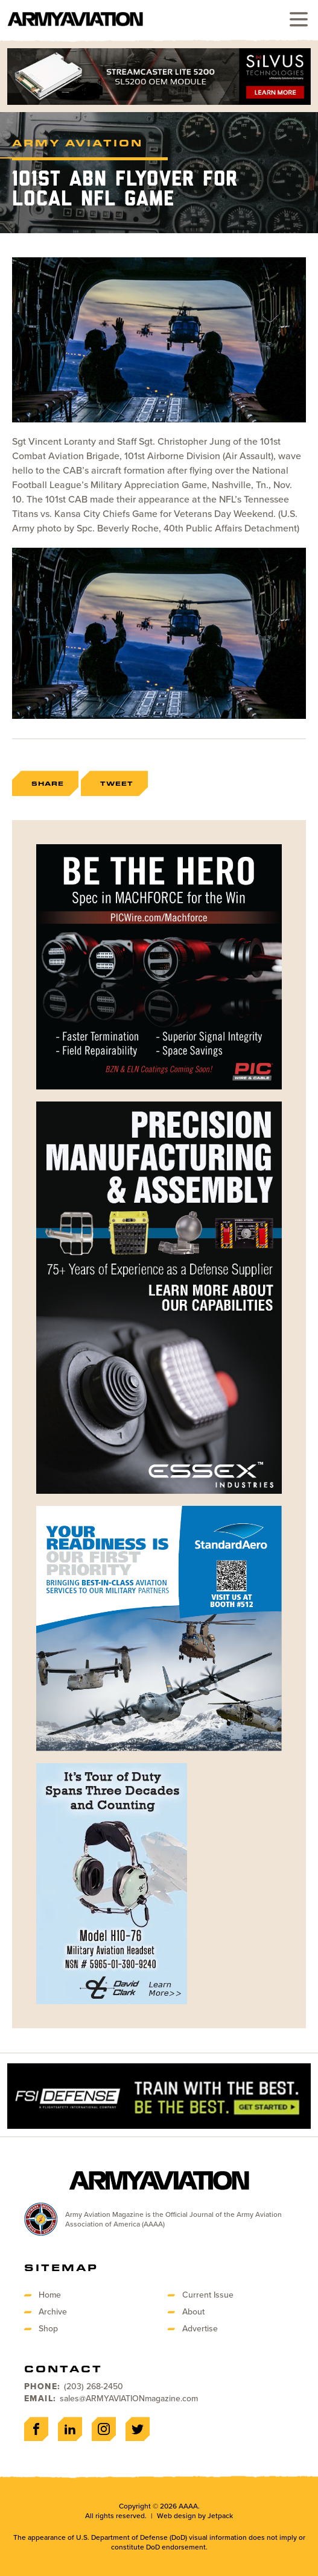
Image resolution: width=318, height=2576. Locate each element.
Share (47, 783)
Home (50, 2295)
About (193, 2311)
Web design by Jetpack (195, 2515)
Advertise (200, 2328)
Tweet (116, 783)
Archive (53, 2311)
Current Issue (208, 2295)
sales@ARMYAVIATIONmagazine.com (129, 2398)
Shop (48, 2328)
